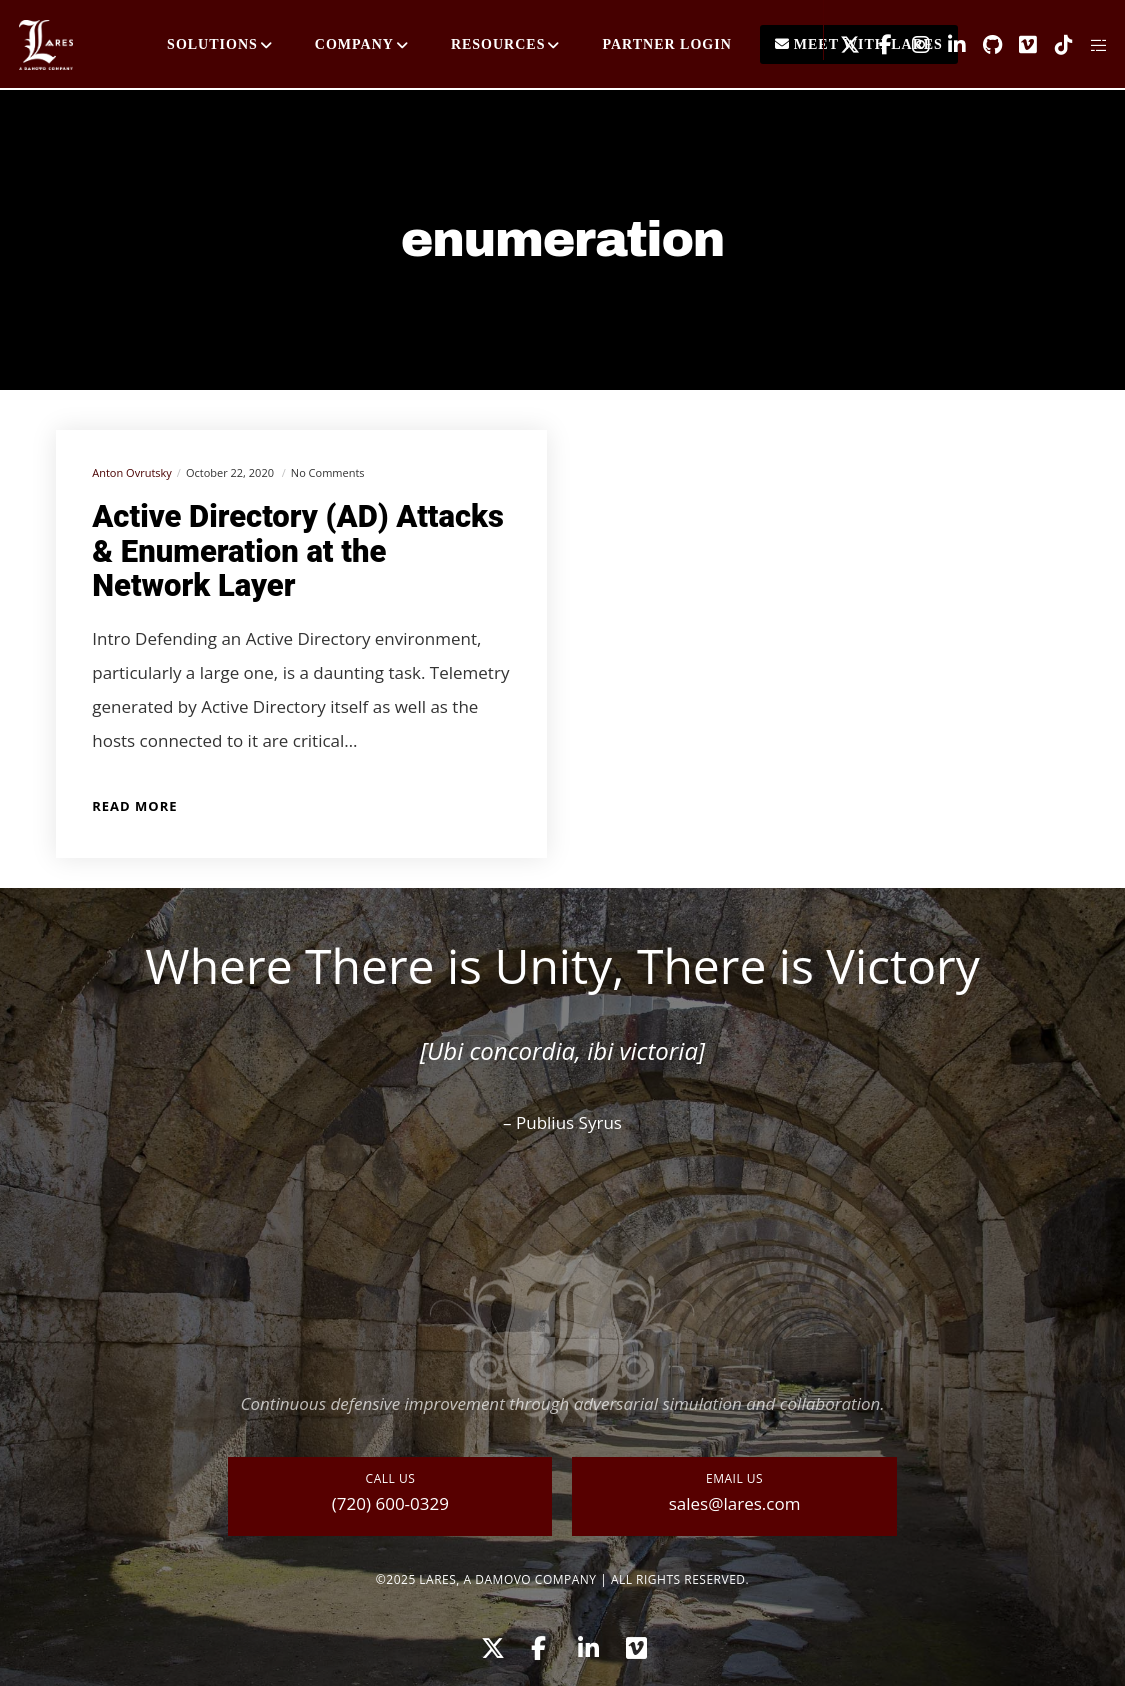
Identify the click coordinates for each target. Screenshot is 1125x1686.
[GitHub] (985, 45)
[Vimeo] (1021, 45)
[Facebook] (878, 45)
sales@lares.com (735, 1503)
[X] (842, 45)
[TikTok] (1056, 45)
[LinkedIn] (949, 45)
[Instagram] (914, 45)
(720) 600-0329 (390, 1503)
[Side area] (1092, 45)
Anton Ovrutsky (132, 472)
